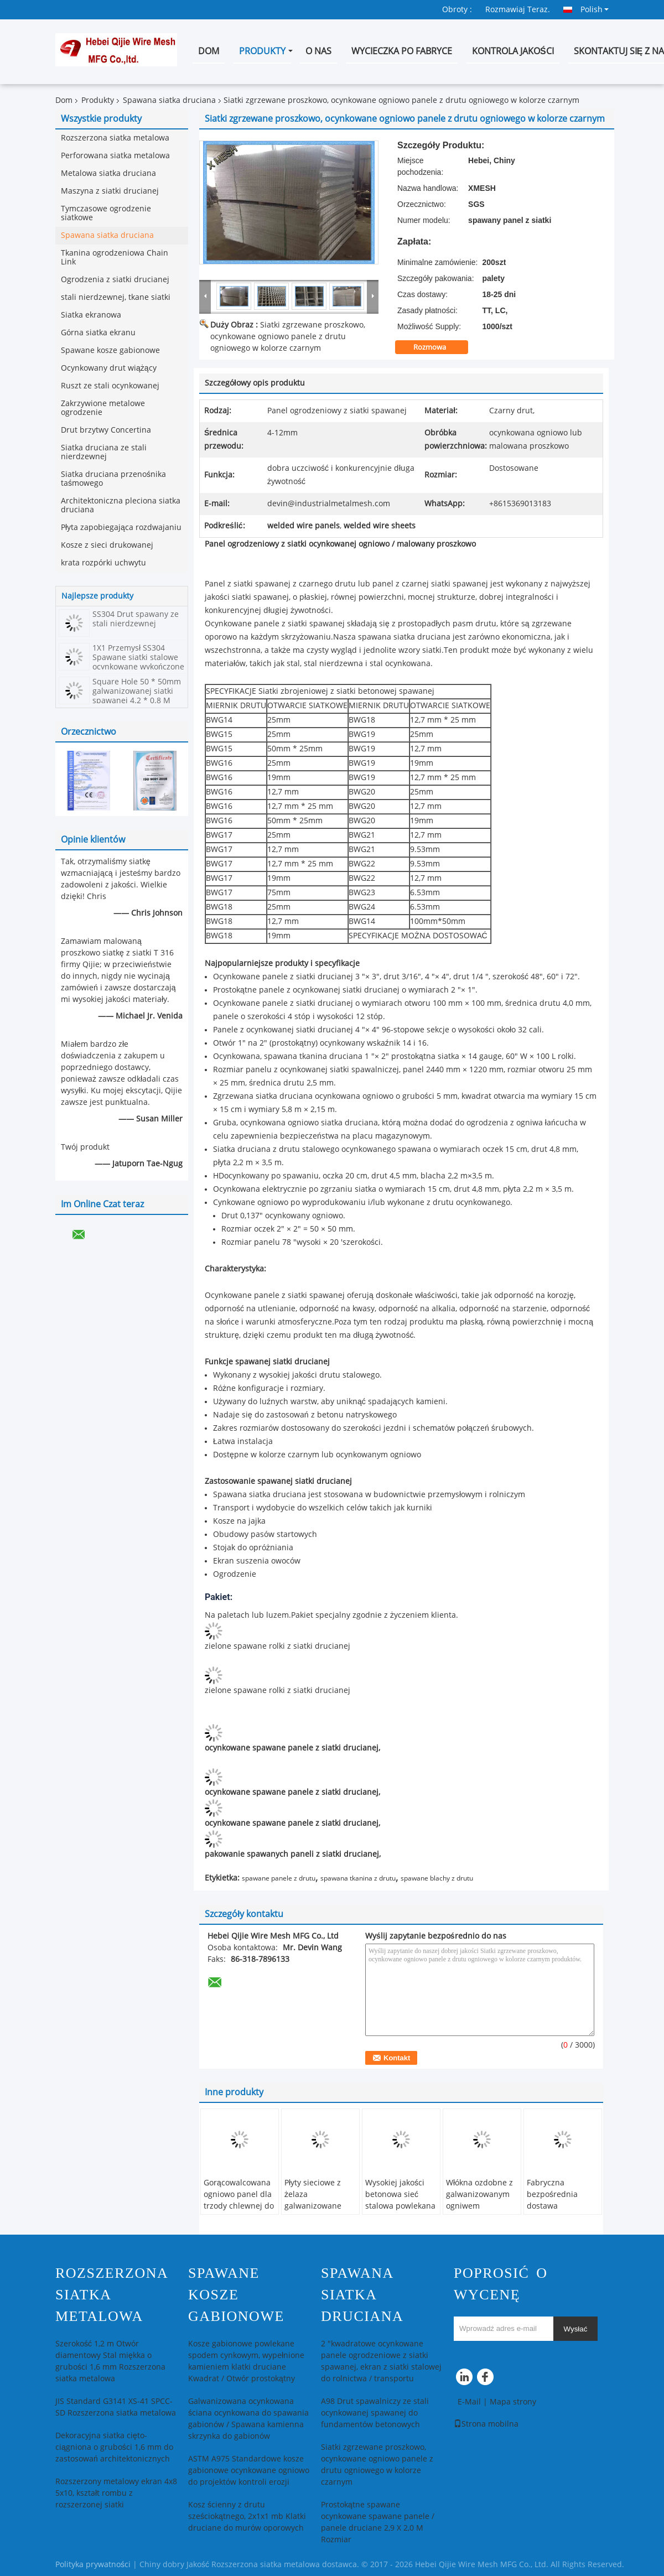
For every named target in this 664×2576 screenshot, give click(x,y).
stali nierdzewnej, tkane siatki (115, 297)
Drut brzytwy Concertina (106, 430)
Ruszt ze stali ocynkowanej (110, 386)
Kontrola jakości (513, 51)
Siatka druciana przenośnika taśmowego (113, 479)
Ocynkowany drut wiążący (109, 368)
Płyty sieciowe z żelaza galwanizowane (312, 2194)
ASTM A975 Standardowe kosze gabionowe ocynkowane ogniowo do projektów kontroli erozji (248, 2470)
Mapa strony (513, 2402)
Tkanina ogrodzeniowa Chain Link (114, 257)
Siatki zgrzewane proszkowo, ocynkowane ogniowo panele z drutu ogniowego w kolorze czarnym (287, 336)
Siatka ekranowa (91, 315)
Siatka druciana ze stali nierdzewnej (104, 452)
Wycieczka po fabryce (401, 51)
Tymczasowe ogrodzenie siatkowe (106, 213)
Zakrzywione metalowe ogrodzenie (103, 408)
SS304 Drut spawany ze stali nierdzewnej (135, 619)
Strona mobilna (486, 2424)
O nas (318, 51)
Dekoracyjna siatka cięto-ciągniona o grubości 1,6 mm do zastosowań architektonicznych (114, 2447)
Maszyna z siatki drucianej (110, 191)
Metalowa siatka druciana (108, 173)
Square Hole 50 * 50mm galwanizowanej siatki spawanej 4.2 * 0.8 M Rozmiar (136, 696)
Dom (208, 51)
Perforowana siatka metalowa (115, 155)
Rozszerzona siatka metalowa (115, 138)
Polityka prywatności (93, 2564)
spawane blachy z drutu (437, 1878)
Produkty (262, 51)
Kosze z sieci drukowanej (107, 545)
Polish (594, 9)
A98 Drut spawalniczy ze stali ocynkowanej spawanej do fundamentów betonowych (375, 2413)
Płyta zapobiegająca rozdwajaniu (121, 527)
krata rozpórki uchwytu (103, 563)
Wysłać (576, 2329)
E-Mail (469, 2402)
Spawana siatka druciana (169, 100)
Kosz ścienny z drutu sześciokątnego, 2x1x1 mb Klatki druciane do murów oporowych (247, 2516)
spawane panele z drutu (278, 1878)
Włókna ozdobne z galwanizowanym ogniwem (479, 2194)
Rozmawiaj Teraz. (517, 9)
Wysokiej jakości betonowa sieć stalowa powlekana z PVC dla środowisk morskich (400, 2212)
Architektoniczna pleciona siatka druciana (120, 505)
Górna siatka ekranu (98, 332)
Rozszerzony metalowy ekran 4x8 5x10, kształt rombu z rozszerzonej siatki (116, 2493)
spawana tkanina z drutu (358, 1878)
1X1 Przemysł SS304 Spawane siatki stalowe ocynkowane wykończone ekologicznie (138, 662)
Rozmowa (437, 347)
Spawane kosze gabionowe (110, 350)
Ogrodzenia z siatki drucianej (115, 279)
